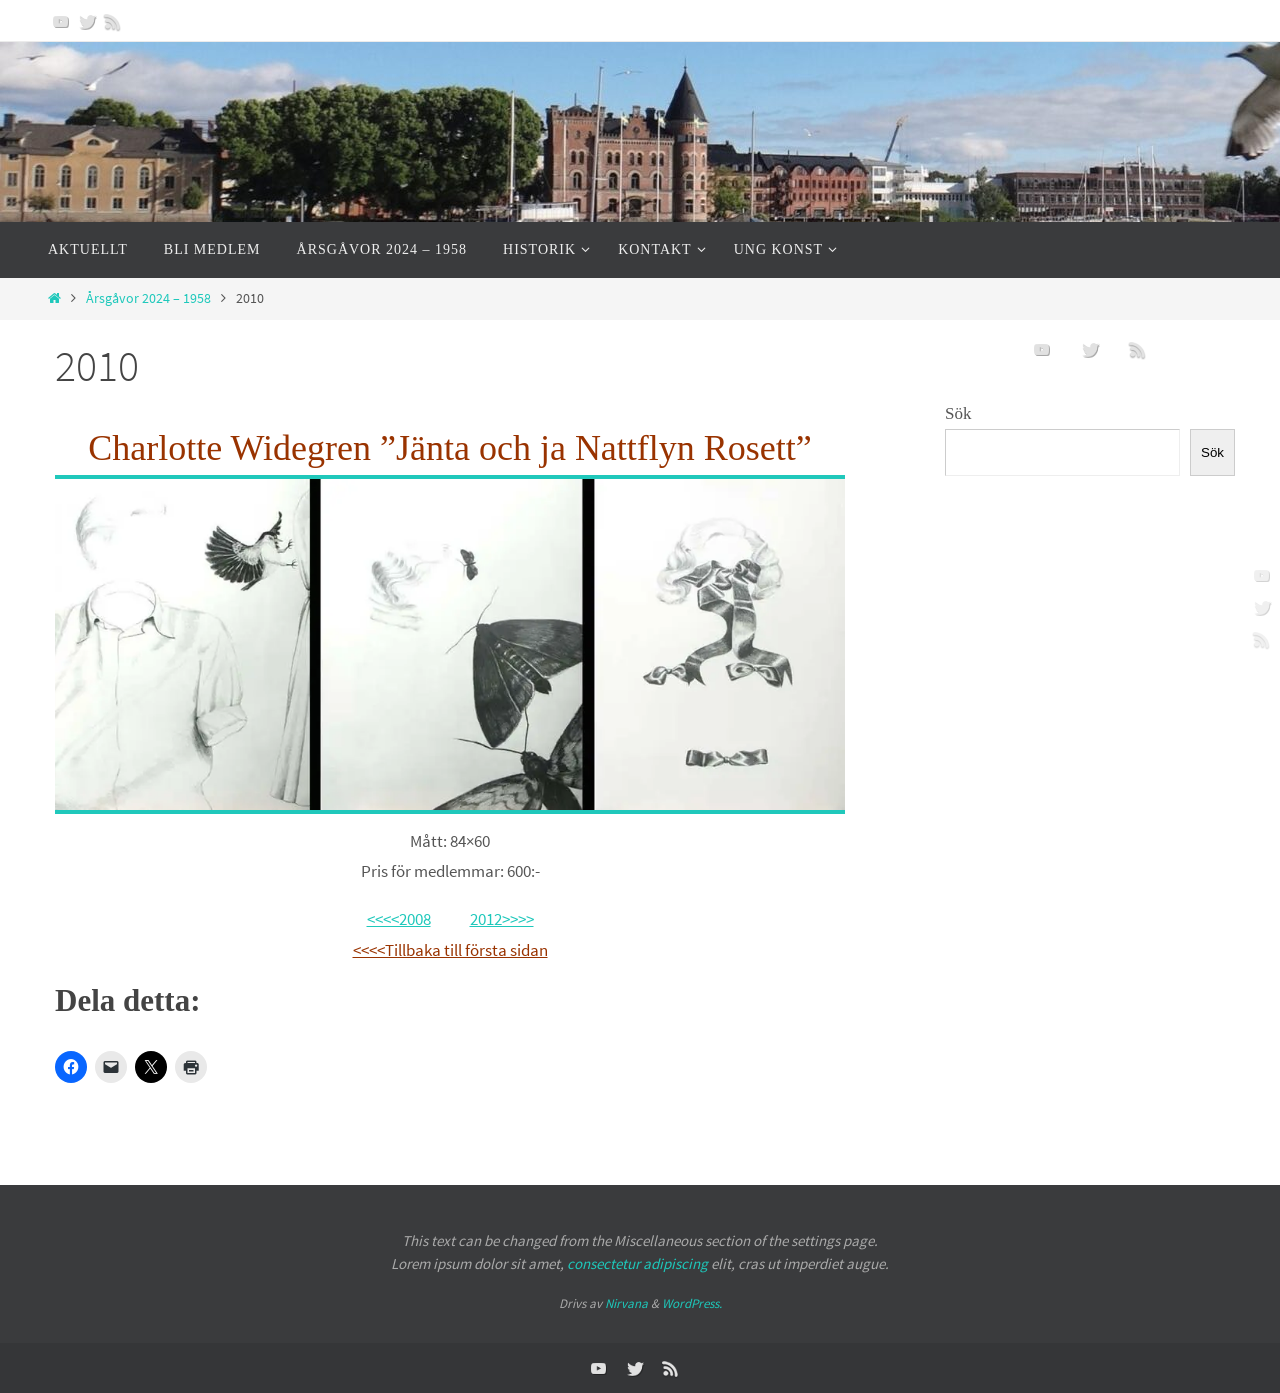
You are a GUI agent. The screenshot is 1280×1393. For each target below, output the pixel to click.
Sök (958, 413)
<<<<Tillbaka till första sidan (450, 950)
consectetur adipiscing (637, 1263)
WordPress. (692, 1303)
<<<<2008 (399, 919)
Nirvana (626, 1303)
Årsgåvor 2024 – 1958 (148, 298)
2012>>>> (502, 919)
